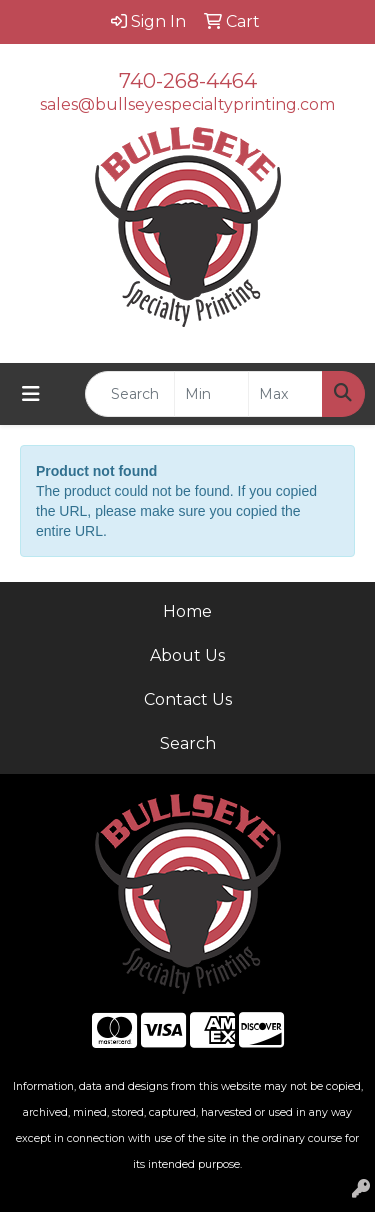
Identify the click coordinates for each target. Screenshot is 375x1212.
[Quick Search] (130, 394)
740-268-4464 (188, 81)
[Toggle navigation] (31, 394)
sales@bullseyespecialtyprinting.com (187, 104)
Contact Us (188, 699)
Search (188, 743)
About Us (187, 655)
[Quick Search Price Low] (211, 394)
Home (187, 611)
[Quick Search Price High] (285, 394)
